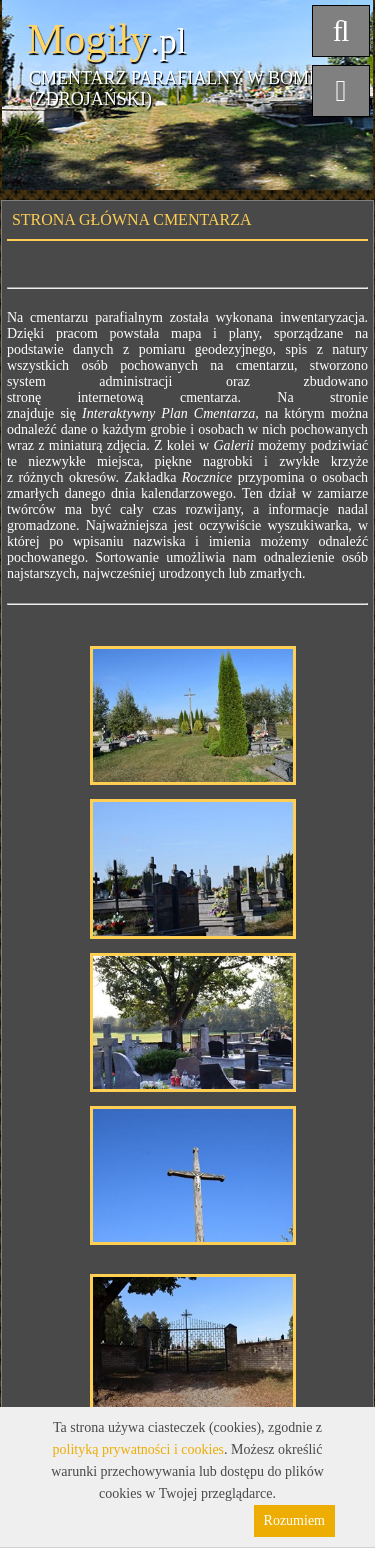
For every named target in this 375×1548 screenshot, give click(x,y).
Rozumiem (294, 1520)
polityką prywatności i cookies (138, 1449)
